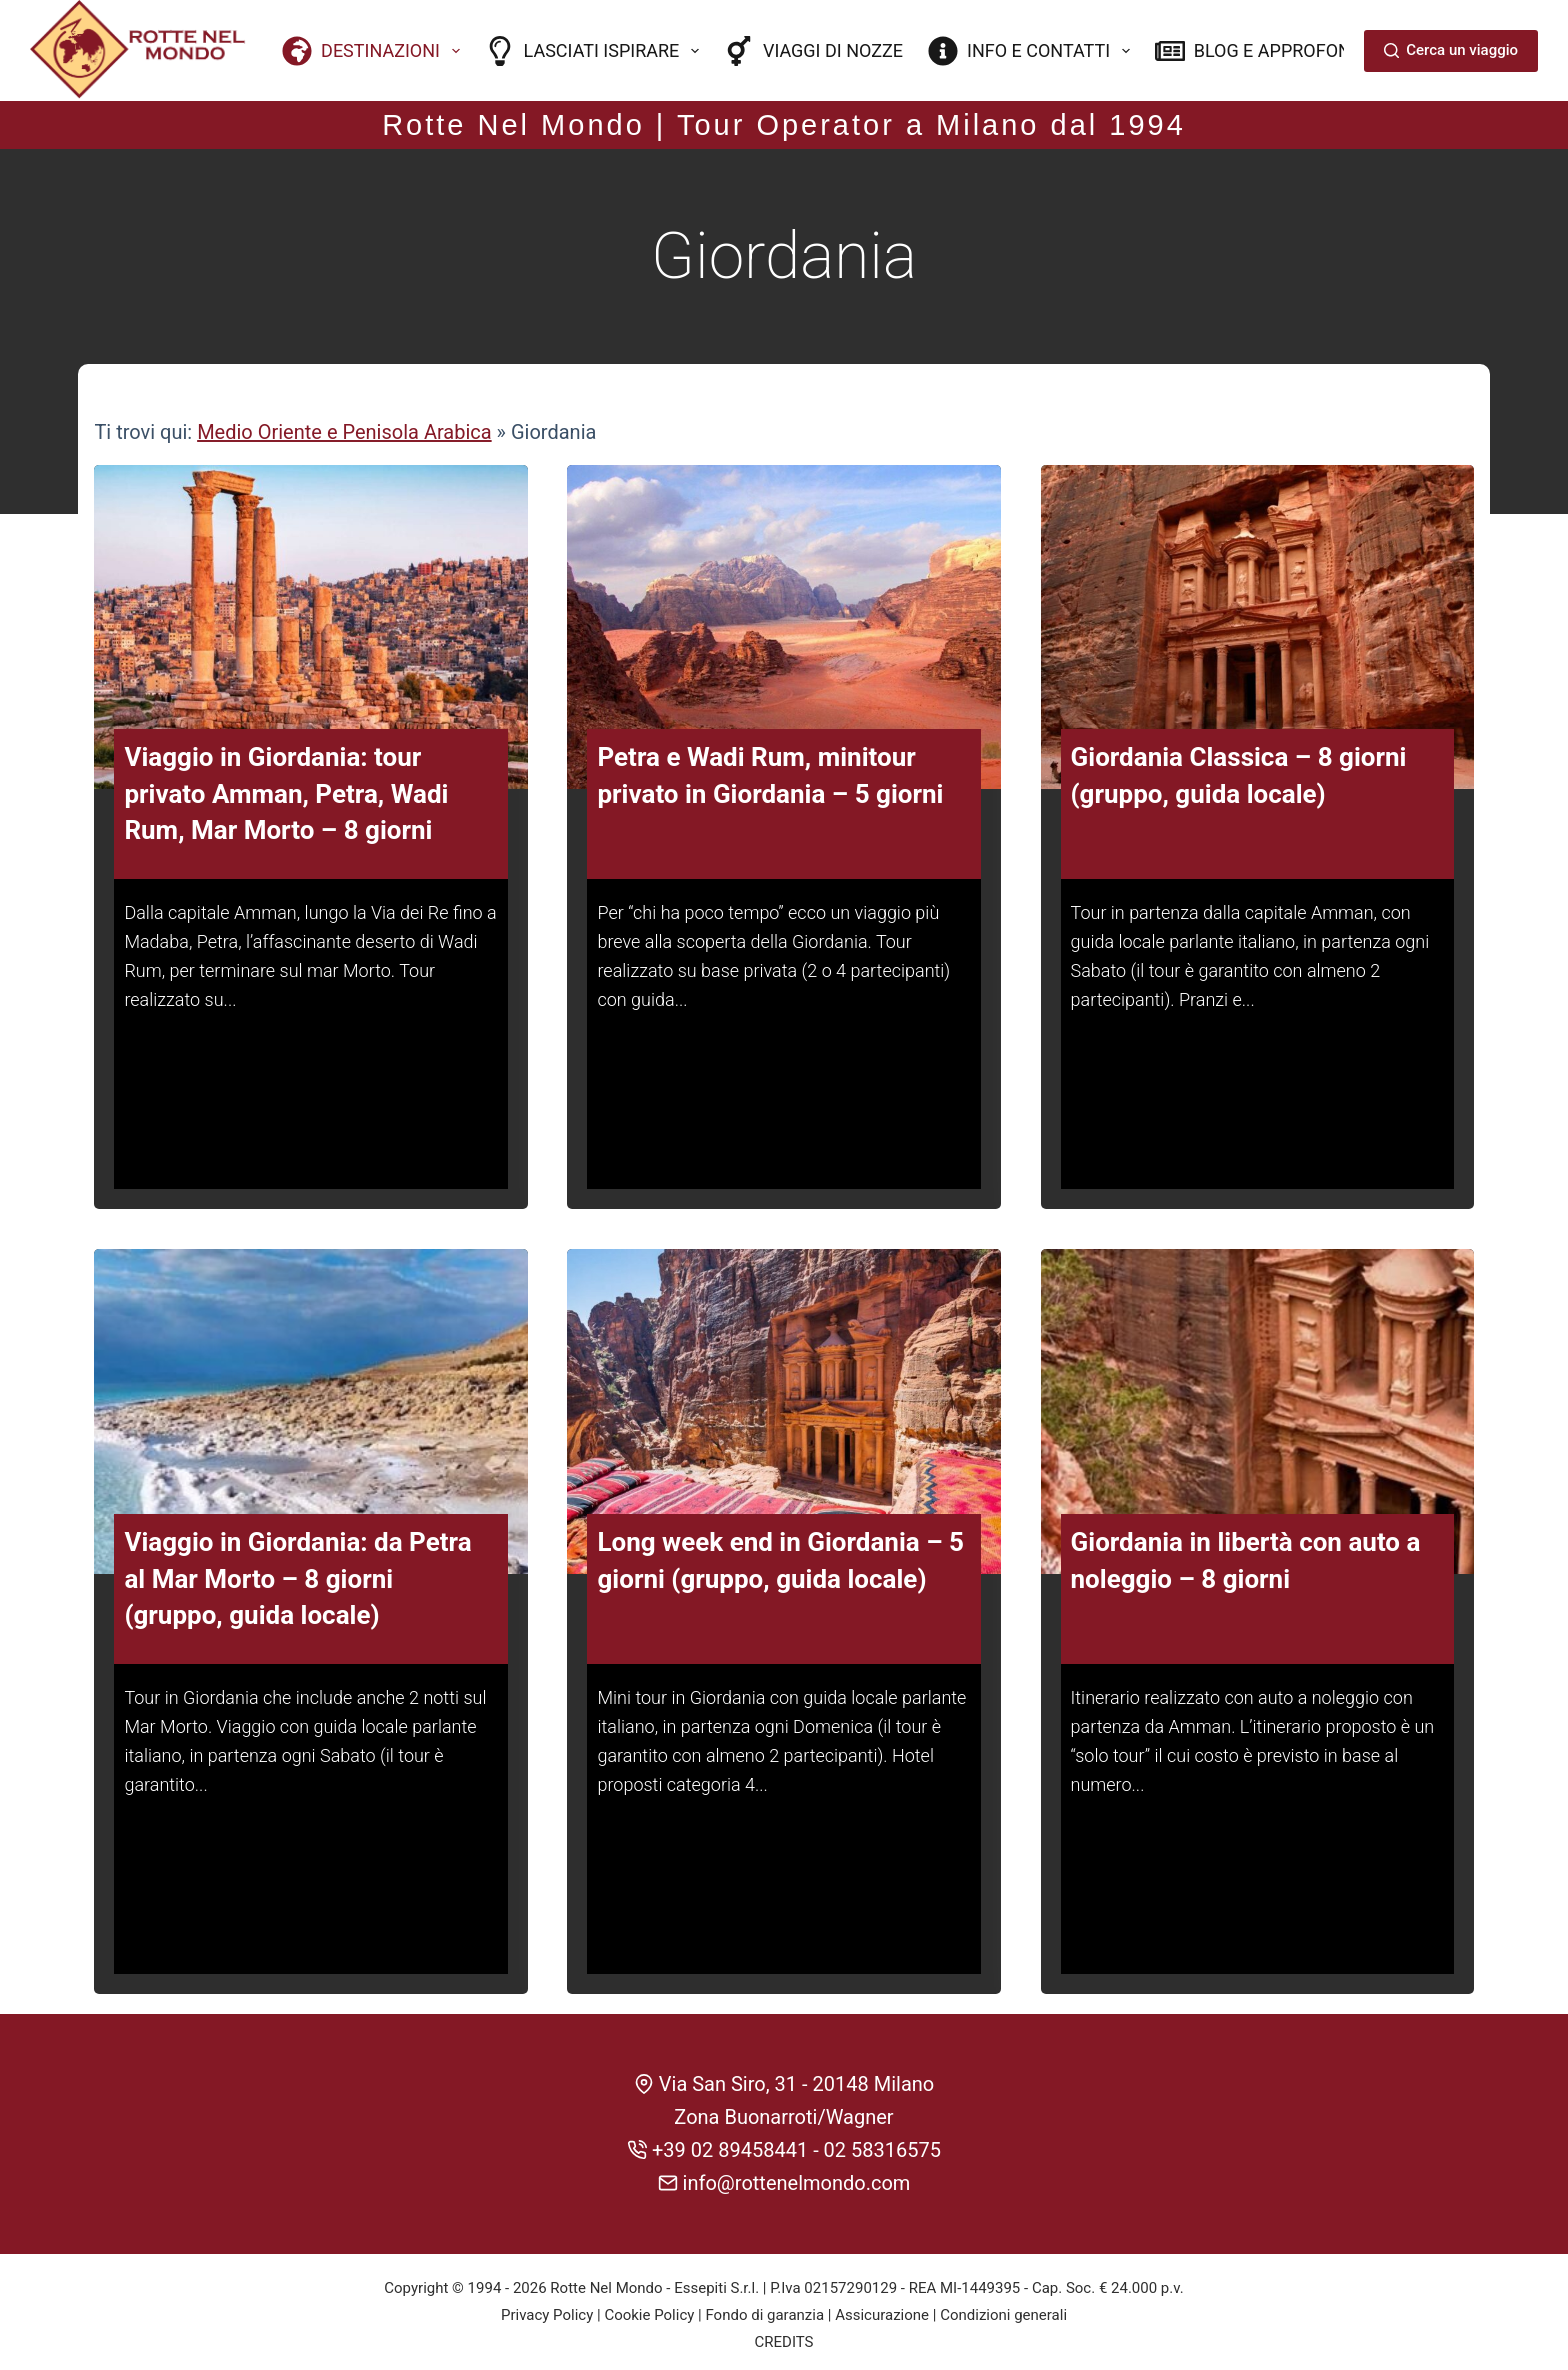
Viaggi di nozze (813, 51)
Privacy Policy (547, 2308)
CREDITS (784, 2335)
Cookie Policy (649, 2308)
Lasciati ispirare (596, 51)
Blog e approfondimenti (1288, 51)
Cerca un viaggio (1451, 50)
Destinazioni (375, 51)
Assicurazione (882, 2308)
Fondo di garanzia (764, 2308)
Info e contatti (1033, 51)
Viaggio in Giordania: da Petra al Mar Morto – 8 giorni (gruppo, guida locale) (297, 1575)
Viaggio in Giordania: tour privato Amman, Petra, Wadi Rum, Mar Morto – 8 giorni (286, 790)
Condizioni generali (1003, 2308)
